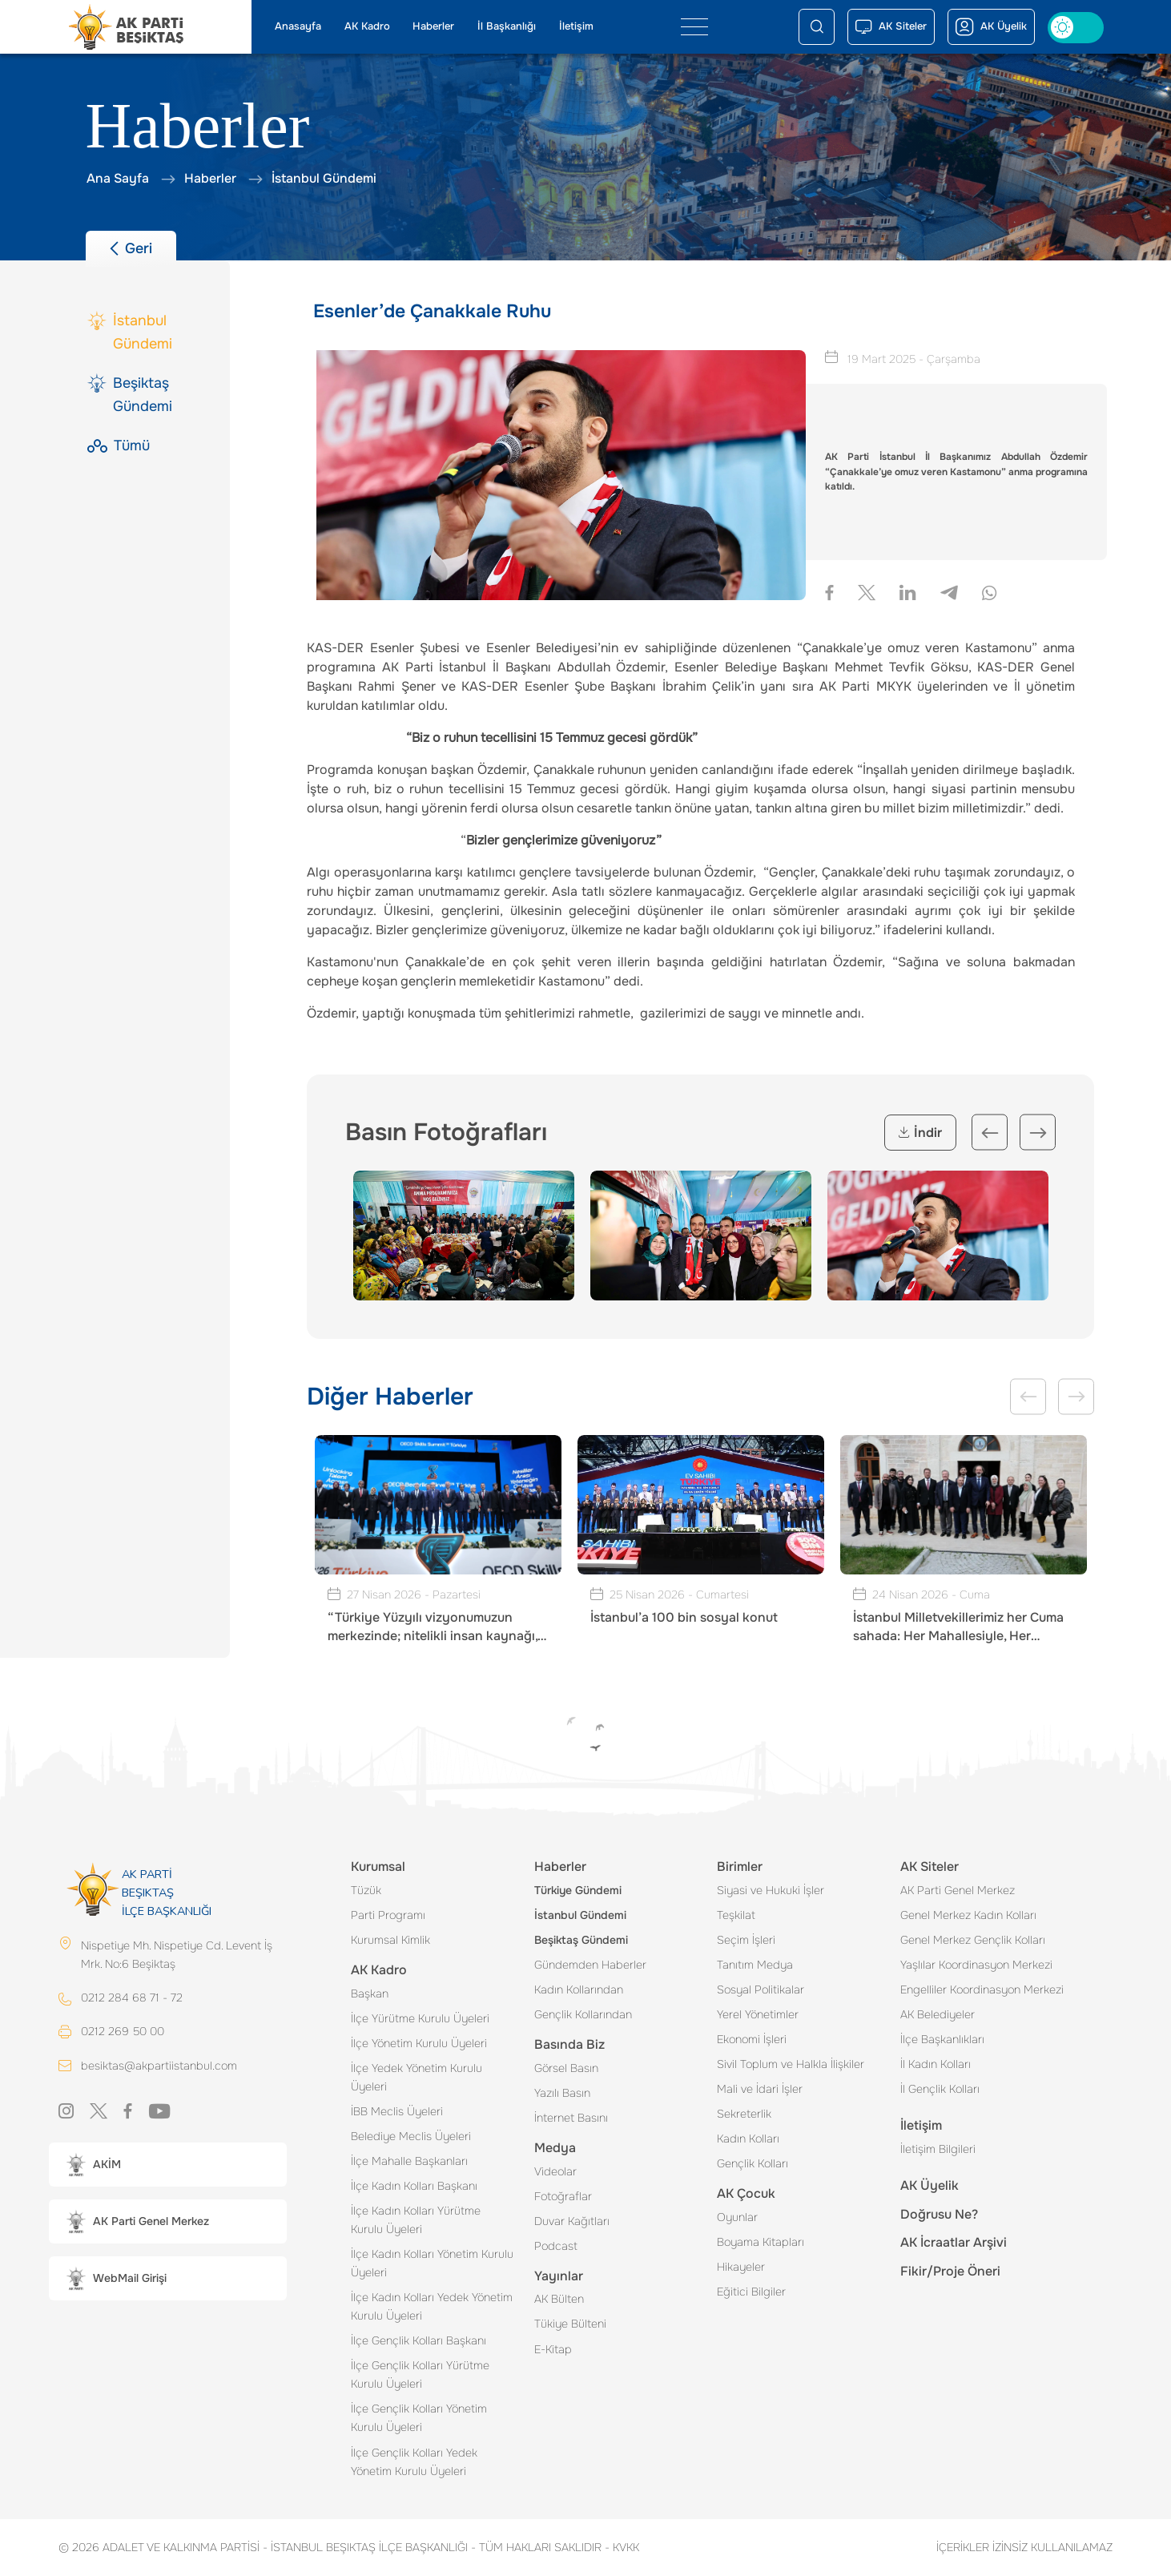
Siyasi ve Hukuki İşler (770, 1890)
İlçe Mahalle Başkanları (409, 2161)
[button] (168, 2165)
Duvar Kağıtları (572, 2221)
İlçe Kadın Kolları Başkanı (414, 2186)
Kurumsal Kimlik (390, 1940)
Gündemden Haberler (590, 1964)
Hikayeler (741, 2267)
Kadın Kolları (748, 2138)
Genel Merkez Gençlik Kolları (972, 1940)
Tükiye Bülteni (570, 2323)
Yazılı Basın (562, 2093)
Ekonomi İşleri (752, 2039)
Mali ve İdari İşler (760, 2089)
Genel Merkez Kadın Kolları (968, 1915)
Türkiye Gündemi (578, 1890)
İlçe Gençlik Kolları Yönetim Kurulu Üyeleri (419, 2417)
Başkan (369, 1993)
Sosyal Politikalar (760, 1989)
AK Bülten (559, 2299)
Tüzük (366, 1890)
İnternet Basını (571, 2117)
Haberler (433, 26)
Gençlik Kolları (752, 2163)
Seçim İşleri (746, 1940)
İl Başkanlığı (506, 26)
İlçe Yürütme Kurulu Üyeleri (420, 2018)
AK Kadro (367, 26)
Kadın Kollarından (578, 1989)
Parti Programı (388, 1915)
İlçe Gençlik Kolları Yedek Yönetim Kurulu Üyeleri (414, 2461)
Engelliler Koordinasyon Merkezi (982, 1989)
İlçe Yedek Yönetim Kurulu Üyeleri (416, 2077)
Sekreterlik (744, 2113)
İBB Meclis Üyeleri (397, 2111)
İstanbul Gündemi (580, 1915)
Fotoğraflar (563, 2196)
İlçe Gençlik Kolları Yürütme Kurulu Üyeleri (420, 2374)
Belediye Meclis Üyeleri (411, 2136)
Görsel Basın (566, 2068)
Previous (990, 1133)
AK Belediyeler (937, 2014)
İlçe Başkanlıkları (942, 2039)
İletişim (576, 26)
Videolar (555, 2171)
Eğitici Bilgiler (751, 2291)
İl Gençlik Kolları (940, 2089)
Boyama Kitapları (760, 2242)
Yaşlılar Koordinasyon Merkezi (976, 1964)
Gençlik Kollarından (583, 2014)
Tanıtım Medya (755, 1964)
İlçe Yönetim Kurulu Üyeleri (419, 2043)
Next (1038, 1133)
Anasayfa (298, 26)
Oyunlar (737, 2217)
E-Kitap (553, 2349)
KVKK (622, 2547)
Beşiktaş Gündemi (581, 1940)
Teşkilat (736, 1915)
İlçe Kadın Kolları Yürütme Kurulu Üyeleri (416, 2219)
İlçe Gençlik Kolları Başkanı (418, 2340)
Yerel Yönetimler (758, 2014)
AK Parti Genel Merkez (957, 1890)
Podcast (555, 2246)
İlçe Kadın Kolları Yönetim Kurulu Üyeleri (432, 2263)
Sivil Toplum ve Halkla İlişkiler (790, 2064)
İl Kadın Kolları (935, 2064)
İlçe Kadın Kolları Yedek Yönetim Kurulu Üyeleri (432, 2306)
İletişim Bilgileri (938, 2149)
